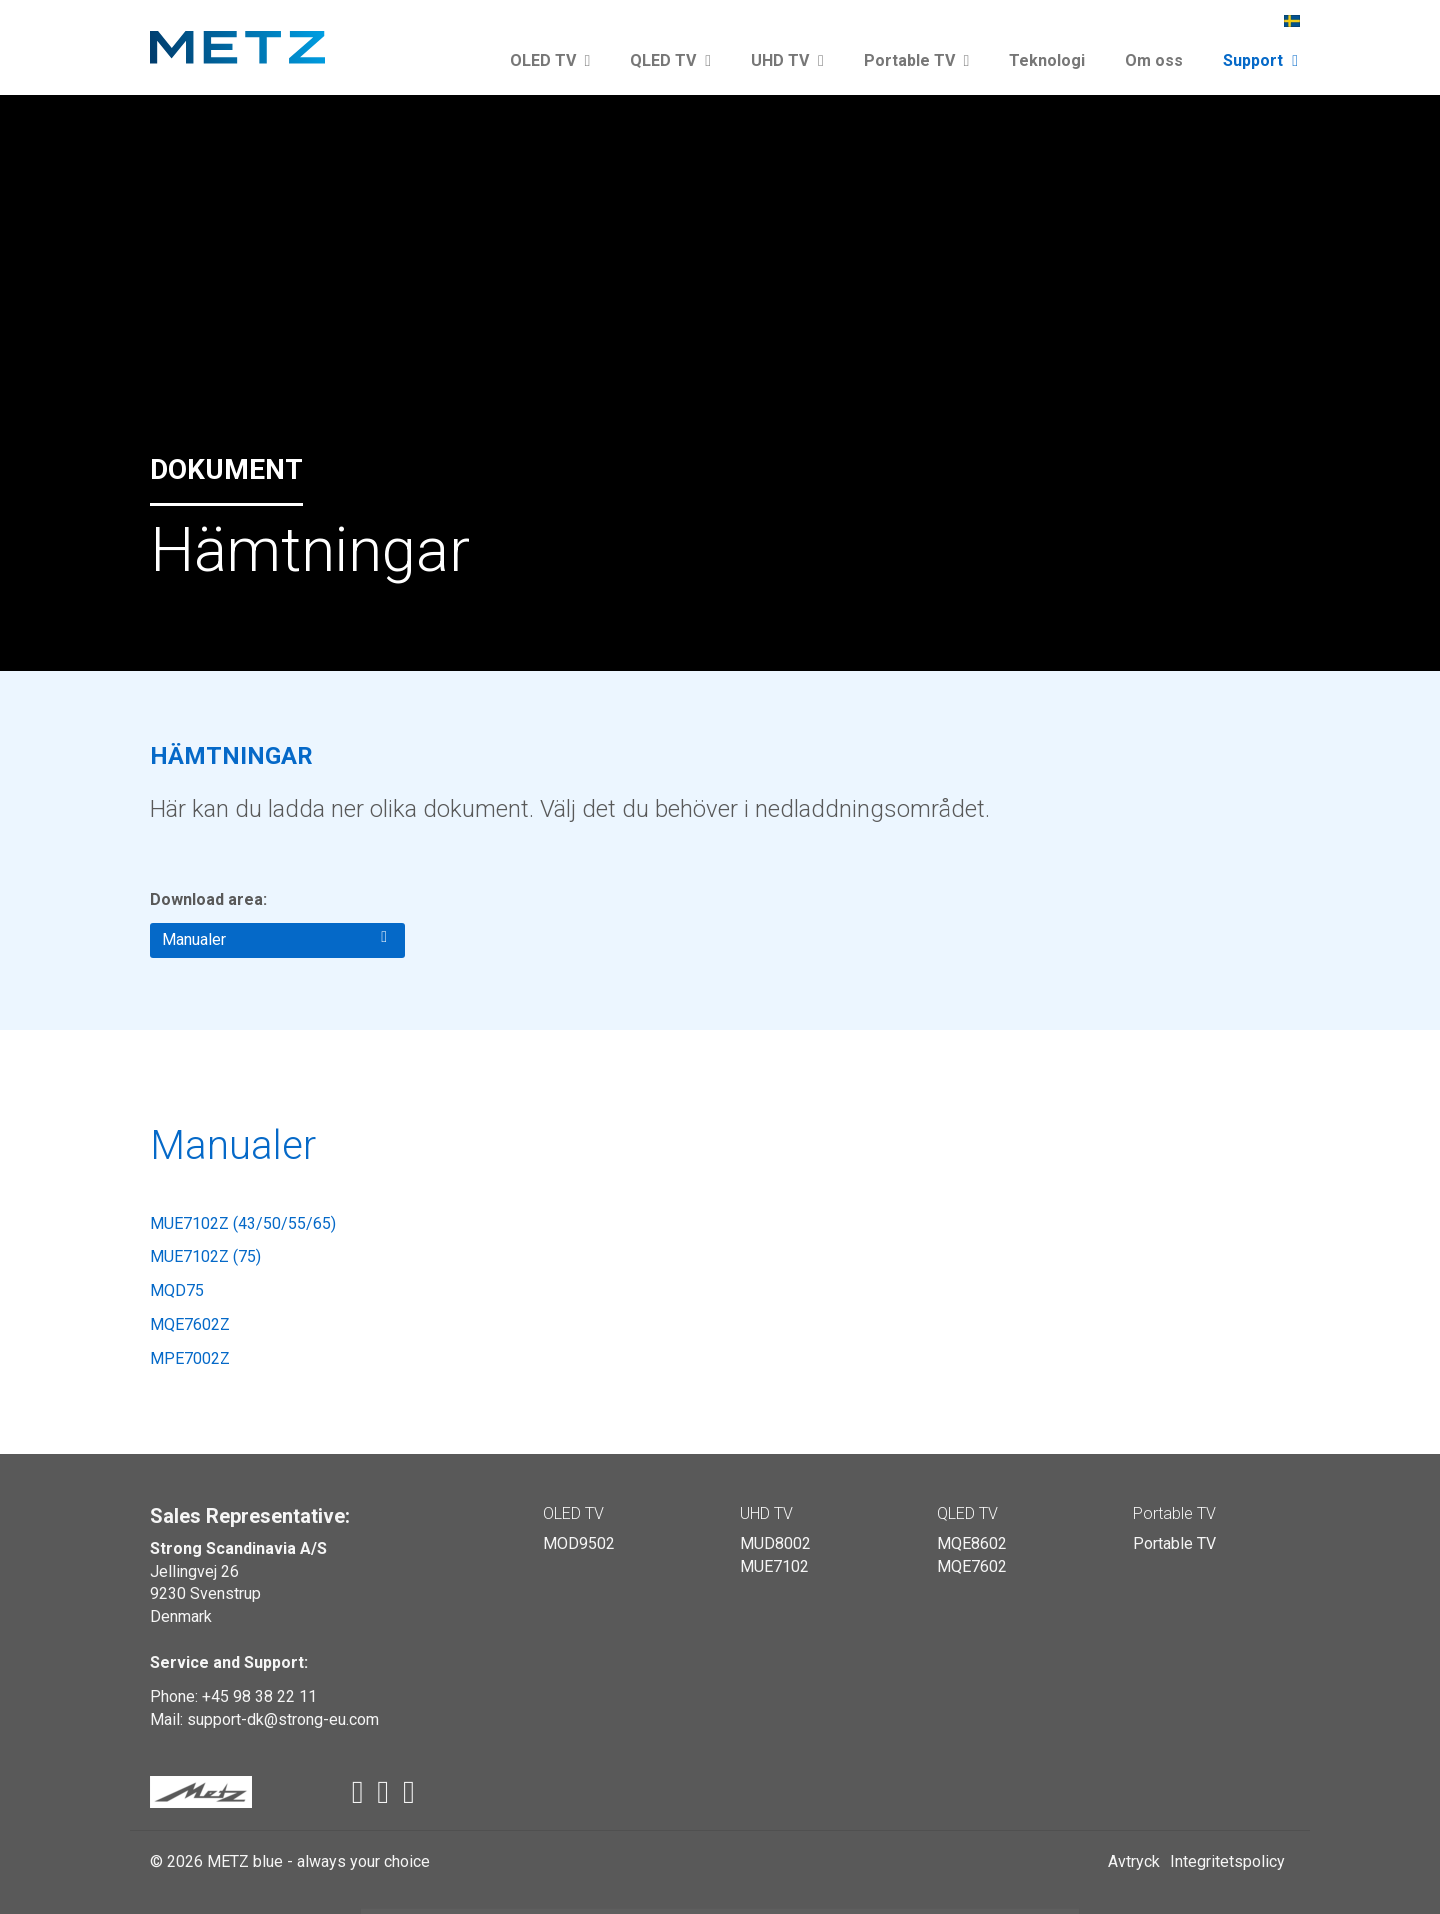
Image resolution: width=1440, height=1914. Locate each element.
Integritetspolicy (1227, 1861)
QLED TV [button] (670, 60)
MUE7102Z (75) (205, 1256)
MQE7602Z (190, 1324)
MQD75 (177, 1290)
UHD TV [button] (787, 60)
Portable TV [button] (917, 60)
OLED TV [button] (550, 60)
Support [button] (1260, 60)
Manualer (274, 939)
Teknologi (1047, 60)
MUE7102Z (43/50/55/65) (243, 1223)
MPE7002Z (190, 1358)
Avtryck (1134, 1861)
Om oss (1154, 60)
